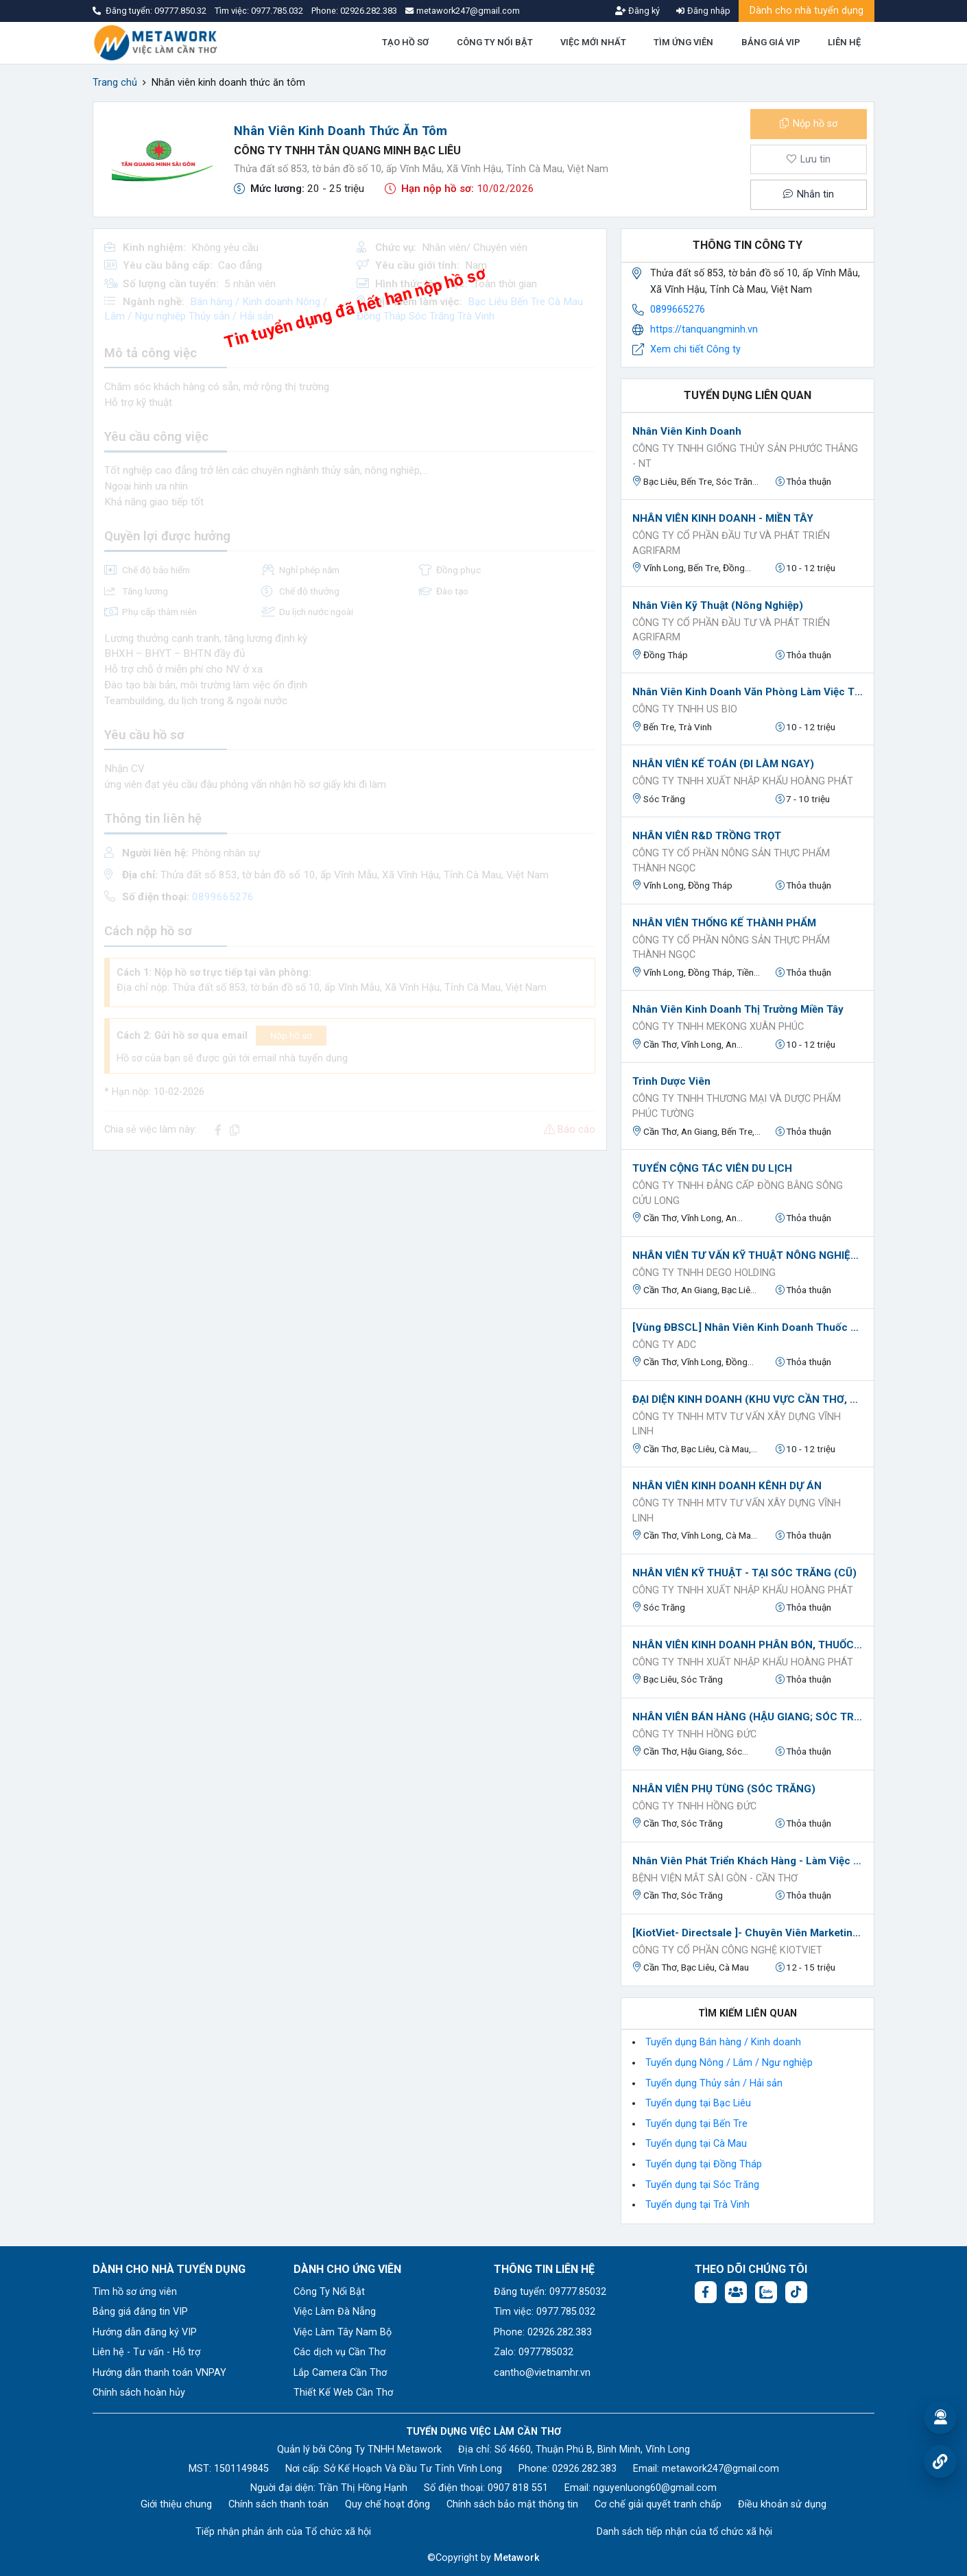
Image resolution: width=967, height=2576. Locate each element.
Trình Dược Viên (671, 1081)
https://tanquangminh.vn (704, 329)
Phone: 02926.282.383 (543, 2332)
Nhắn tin (808, 194)
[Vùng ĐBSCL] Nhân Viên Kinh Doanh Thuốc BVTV (747, 1327)
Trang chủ (115, 82)
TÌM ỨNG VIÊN (683, 42)
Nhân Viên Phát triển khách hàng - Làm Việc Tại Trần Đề (747, 1861)
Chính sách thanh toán (278, 2504)
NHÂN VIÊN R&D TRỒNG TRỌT (706, 836)
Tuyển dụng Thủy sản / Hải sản (714, 2083)
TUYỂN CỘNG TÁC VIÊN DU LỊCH (712, 1168)
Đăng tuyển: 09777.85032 (550, 2292)
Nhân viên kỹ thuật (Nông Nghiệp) (717, 605)
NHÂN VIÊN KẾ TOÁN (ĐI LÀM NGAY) (723, 764)
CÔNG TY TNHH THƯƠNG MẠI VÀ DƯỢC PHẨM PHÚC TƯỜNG (736, 1106)
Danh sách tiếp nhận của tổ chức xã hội (684, 2532)
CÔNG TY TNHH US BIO (684, 709)
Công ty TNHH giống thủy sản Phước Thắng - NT (745, 456)
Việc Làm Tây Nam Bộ (343, 2332)
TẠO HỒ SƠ (405, 42)
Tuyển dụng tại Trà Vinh (697, 2205)
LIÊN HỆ (844, 42)
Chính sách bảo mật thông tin (512, 2504)
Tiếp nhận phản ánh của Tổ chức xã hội (283, 2532)
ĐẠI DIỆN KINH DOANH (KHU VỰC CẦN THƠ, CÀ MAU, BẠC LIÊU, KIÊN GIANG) (747, 1399)
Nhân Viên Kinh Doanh (686, 431)
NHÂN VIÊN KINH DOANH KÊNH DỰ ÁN (727, 1486)
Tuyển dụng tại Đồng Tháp (703, 2164)
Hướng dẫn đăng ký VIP (145, 2332)
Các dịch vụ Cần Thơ (339, 2352)
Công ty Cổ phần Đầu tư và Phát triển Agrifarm (731, 543)
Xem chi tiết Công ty (695, 349)
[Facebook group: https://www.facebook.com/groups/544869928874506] (736, 2292)
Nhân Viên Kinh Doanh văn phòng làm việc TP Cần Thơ (747, 692)
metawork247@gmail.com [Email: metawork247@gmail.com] (720, 2469)
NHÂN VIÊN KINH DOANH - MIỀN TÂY (722, 518)
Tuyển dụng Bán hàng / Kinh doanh (723, 2042)
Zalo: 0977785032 (533, 2352)
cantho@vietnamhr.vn (542, 2373)
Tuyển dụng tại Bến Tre (696, 2124)
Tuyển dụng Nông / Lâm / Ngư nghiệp (729, 2063)
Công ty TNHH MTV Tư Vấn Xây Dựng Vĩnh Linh (736, 1424)
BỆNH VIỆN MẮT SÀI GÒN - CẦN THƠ (715, 1878)
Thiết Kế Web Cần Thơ (343, 2392)
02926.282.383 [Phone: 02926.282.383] (584, 2469)
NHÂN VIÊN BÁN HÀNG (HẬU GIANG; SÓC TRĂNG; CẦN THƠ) (747, 1717)
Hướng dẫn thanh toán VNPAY (159, 2373)
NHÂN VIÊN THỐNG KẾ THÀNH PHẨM (724, 923)
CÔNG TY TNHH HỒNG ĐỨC (694, 1734)
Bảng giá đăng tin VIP (140, 2312)
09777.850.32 (181, 10)
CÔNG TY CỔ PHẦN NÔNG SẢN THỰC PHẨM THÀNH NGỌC (731, 860)
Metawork (517, 2558)
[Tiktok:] (796, 2292)
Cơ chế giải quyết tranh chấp (658, 2504)
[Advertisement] (350, 1257)
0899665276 (677, 309)
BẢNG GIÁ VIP (770, 42)
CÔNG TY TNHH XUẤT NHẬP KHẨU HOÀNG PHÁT (742, 781)
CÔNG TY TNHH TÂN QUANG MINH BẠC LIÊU (347, 150)
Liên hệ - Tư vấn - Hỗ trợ (146, 2352)
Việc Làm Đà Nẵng (335, 2312)
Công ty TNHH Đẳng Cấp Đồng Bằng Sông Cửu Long (737, 1193)
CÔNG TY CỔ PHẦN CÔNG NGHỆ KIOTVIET (727, 1950)
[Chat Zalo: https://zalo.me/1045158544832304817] (766, 2292)
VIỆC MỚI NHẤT (593, 42)
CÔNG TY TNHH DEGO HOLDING (704, 1273)
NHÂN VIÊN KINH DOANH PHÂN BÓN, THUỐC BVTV (747, 1645)
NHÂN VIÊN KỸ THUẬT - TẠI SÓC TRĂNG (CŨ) (744, 1573)
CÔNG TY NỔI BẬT (495, 42)
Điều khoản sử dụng (782, 2504)
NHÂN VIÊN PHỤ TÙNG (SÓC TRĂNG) (723, 1789)
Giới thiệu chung (176, 2504)
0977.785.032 (278, 10)
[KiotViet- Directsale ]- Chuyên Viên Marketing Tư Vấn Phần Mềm (747, 1933)
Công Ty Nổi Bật (329, 2292)
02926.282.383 (368, 10)
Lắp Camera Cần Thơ (340, 2373)
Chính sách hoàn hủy (139, 2392)
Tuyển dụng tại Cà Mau (696, 2144)
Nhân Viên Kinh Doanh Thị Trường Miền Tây (738, 1009)
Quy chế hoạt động (387, 2504)
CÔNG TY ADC (664, 1345)
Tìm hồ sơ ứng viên (135, 2292)
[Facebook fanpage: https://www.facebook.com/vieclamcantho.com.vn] (706, 2292)
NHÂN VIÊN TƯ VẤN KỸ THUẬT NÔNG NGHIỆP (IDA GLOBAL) (747, 1255)
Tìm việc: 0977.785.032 (544, 2312)
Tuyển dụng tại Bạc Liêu (698, 2103)
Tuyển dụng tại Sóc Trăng (702, 2185)
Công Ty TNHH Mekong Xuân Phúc (718, 1027)
